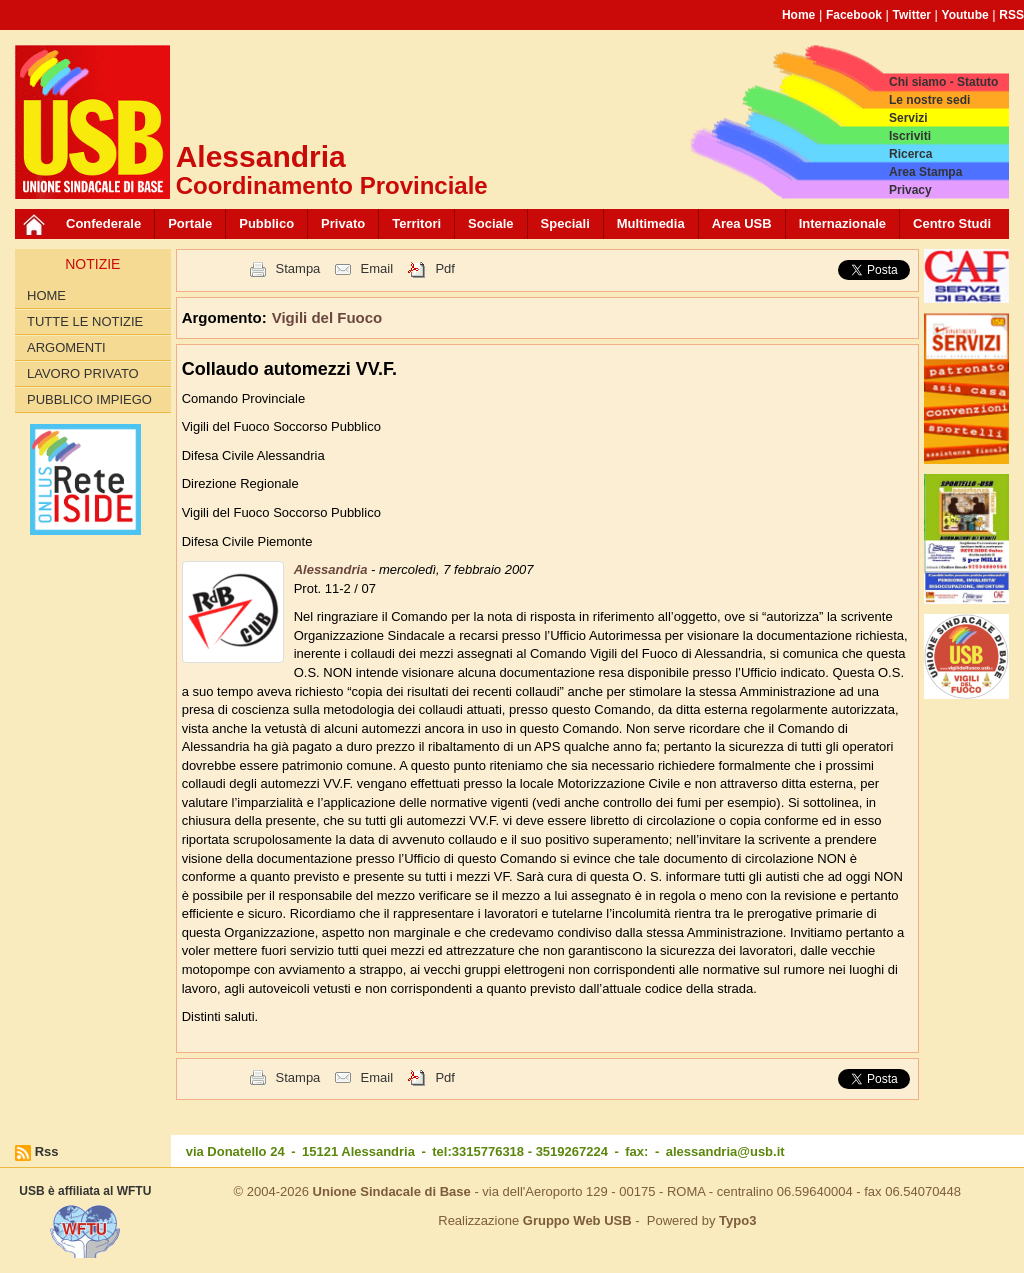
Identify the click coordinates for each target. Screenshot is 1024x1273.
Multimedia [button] (651, 223)
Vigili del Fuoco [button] (327, 317)
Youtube (965, 15)
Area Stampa (925, 172)
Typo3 (737, 1220)
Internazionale (842, 223)
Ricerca (910, 154)
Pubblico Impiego (89, 399)
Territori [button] (416, 223)
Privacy (910, 190)
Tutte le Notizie (85, 321)
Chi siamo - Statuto (943, 82)
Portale (190, 223)
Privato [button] (343, 223)
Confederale (103, 223)
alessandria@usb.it (725, 1151)
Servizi (908, 118)
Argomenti (66, 347)
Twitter (912, 15)
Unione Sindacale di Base (392, 1191)
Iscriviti (910, 136)
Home (798, 15)
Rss (47, 1151)
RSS (1011, 15)
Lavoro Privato (83, 373)
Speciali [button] (565, 223)
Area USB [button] (742, 223)
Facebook (854, 15)
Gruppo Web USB (577, 1220)
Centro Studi (952, 223)
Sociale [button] (491, 223)
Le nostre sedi (929, 100)
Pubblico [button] (266, 223)
